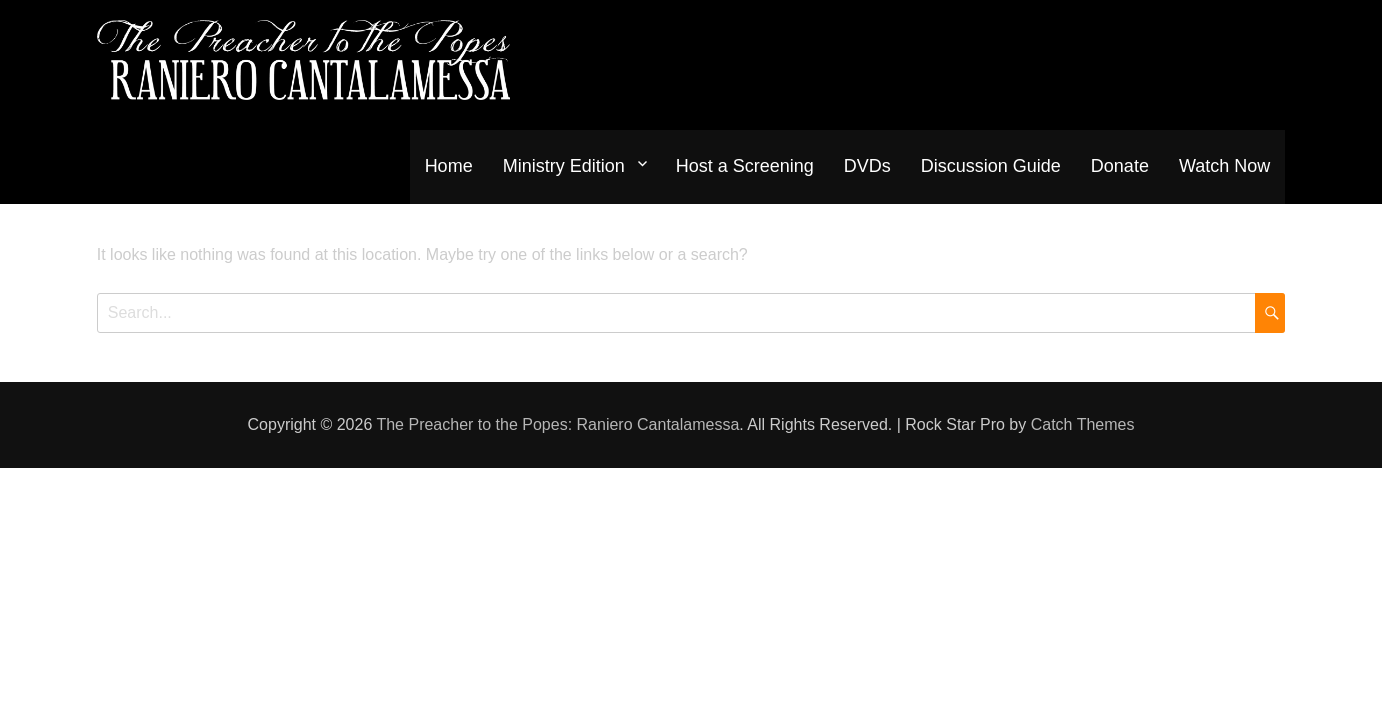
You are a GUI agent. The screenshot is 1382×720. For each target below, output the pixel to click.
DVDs (867, 166)
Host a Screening (745, 166)
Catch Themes (1083, 424)
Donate (1120, 166)
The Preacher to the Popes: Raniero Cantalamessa (557, 424)
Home (449, 166)
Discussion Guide (991, 166)
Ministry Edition (564, 166)
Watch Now (1224, 166)
